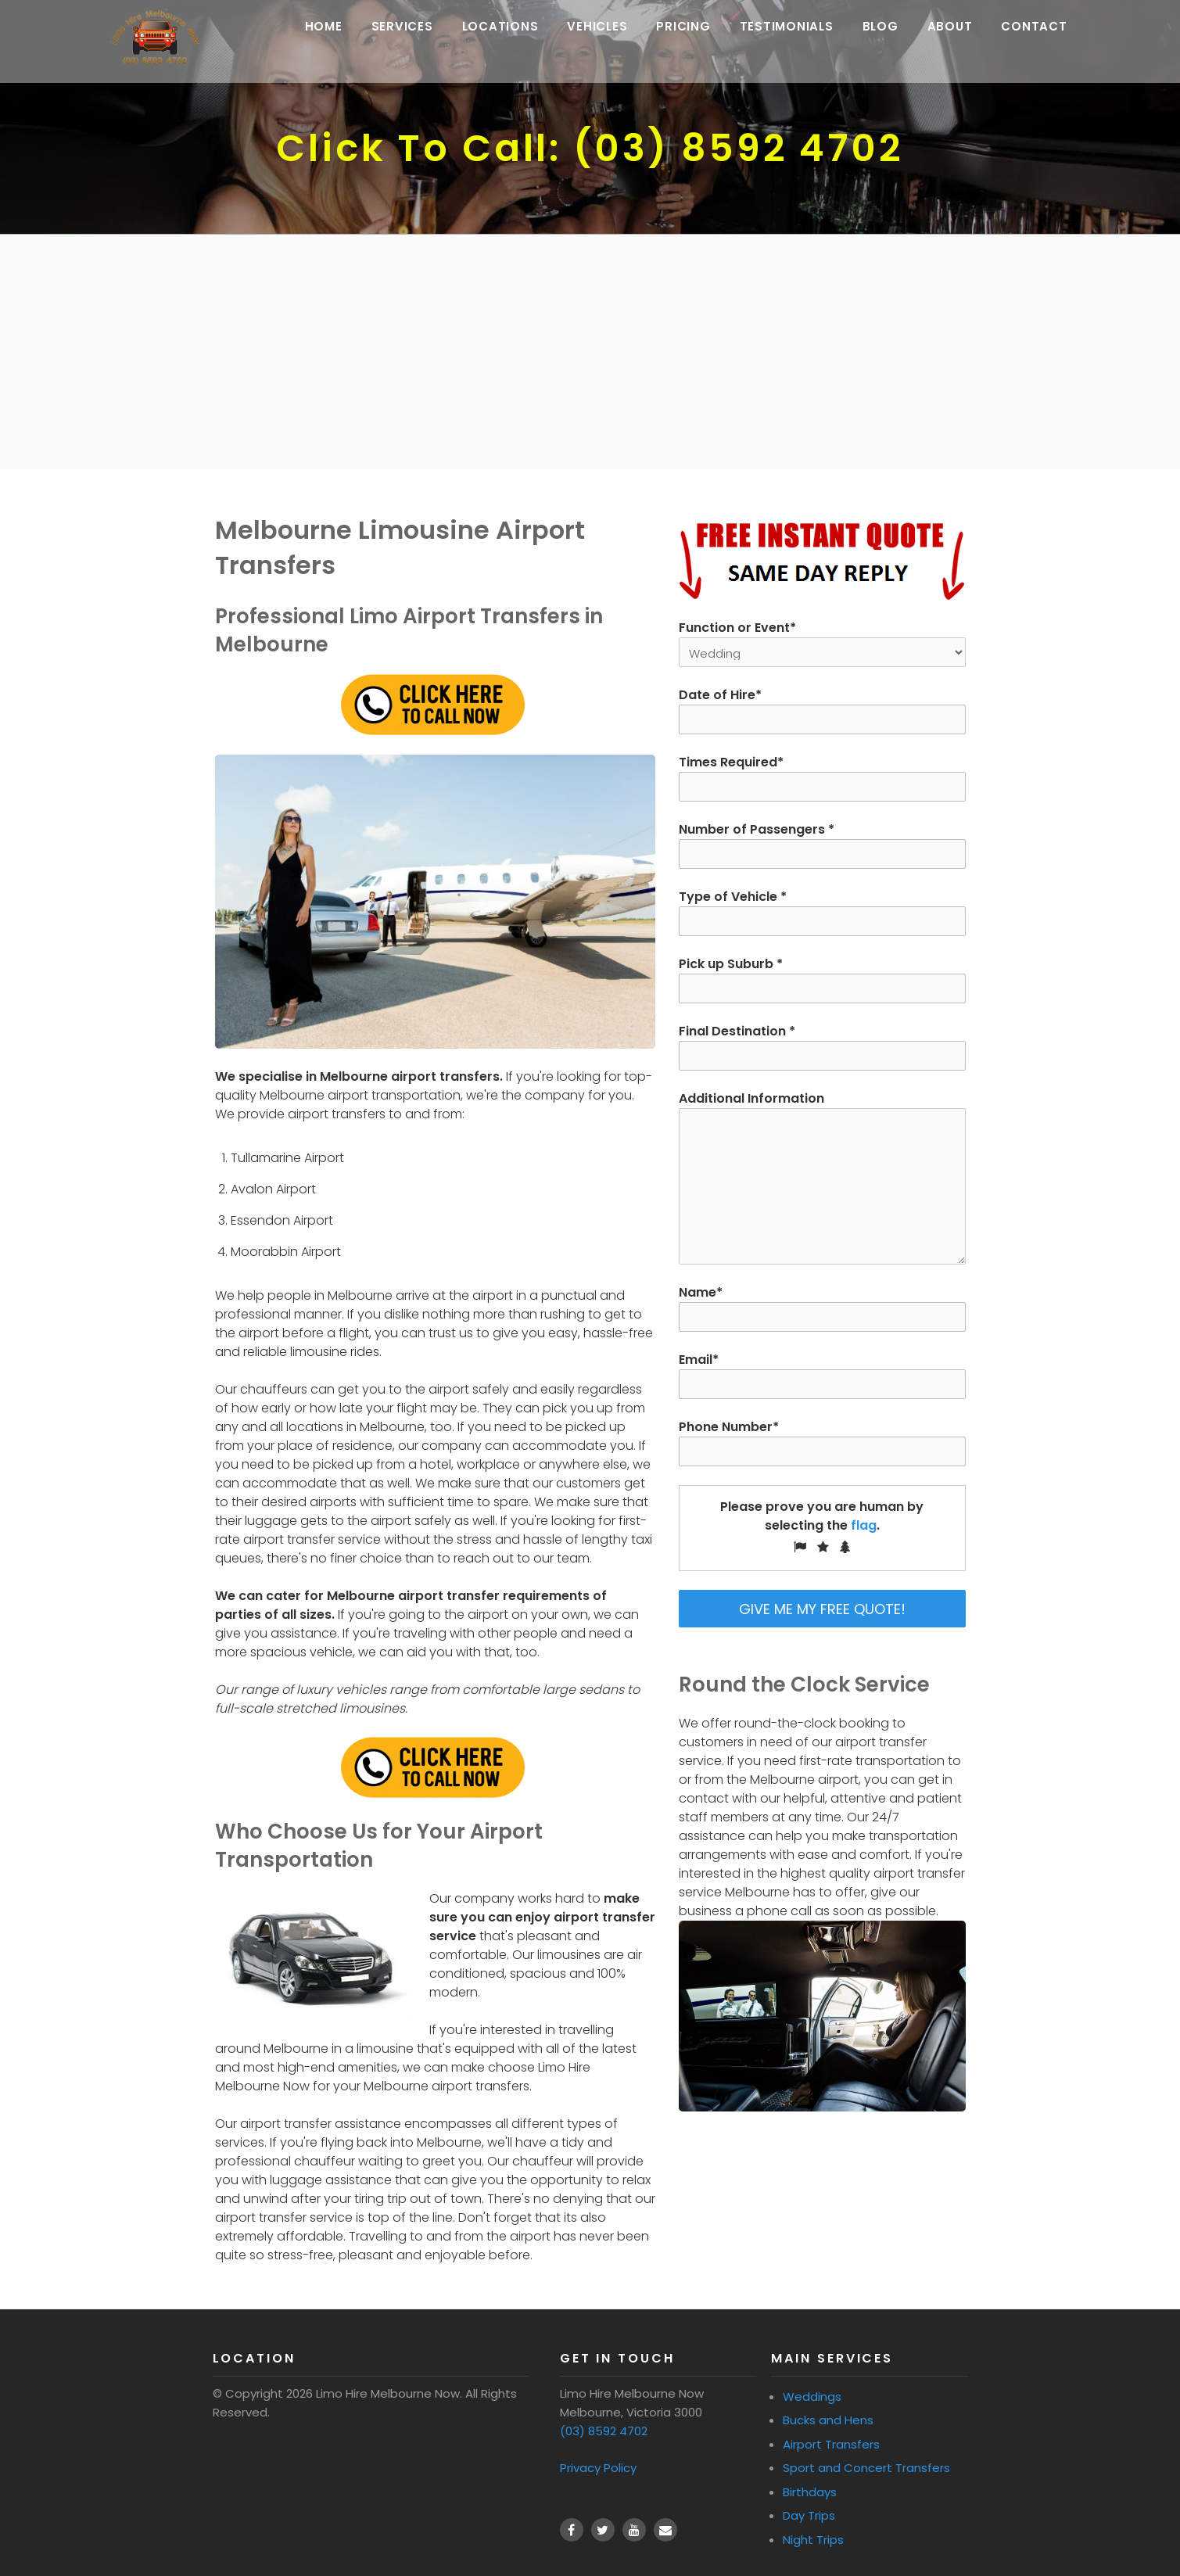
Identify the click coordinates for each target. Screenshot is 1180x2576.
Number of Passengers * (822, 844)
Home (332, 31)
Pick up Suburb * (822, 979)
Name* (822, 1307)
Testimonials (795, 31)
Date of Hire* (822, 710)
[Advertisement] (590, 351)
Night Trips (813, 2539)
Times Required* (822, 777)
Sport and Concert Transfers (866, 2467)
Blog (889, 31)
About (958, 31)
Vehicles (606, 31)
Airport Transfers (831, 2444)
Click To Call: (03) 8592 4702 (589, 148)
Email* (822, 1375)
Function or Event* (822, 640)
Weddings (812, 2396)
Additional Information (822, 1177)
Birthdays (810, 2492)
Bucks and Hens (828, 2420)
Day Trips (809, 2515)
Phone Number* (822, 1442)
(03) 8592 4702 (603, 2431)
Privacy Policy (598, 2467)
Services (411, 31)
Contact (1042, 31)
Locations (509, 31)
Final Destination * (822, 1046)
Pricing (692, 31)
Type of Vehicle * (822, 912)
